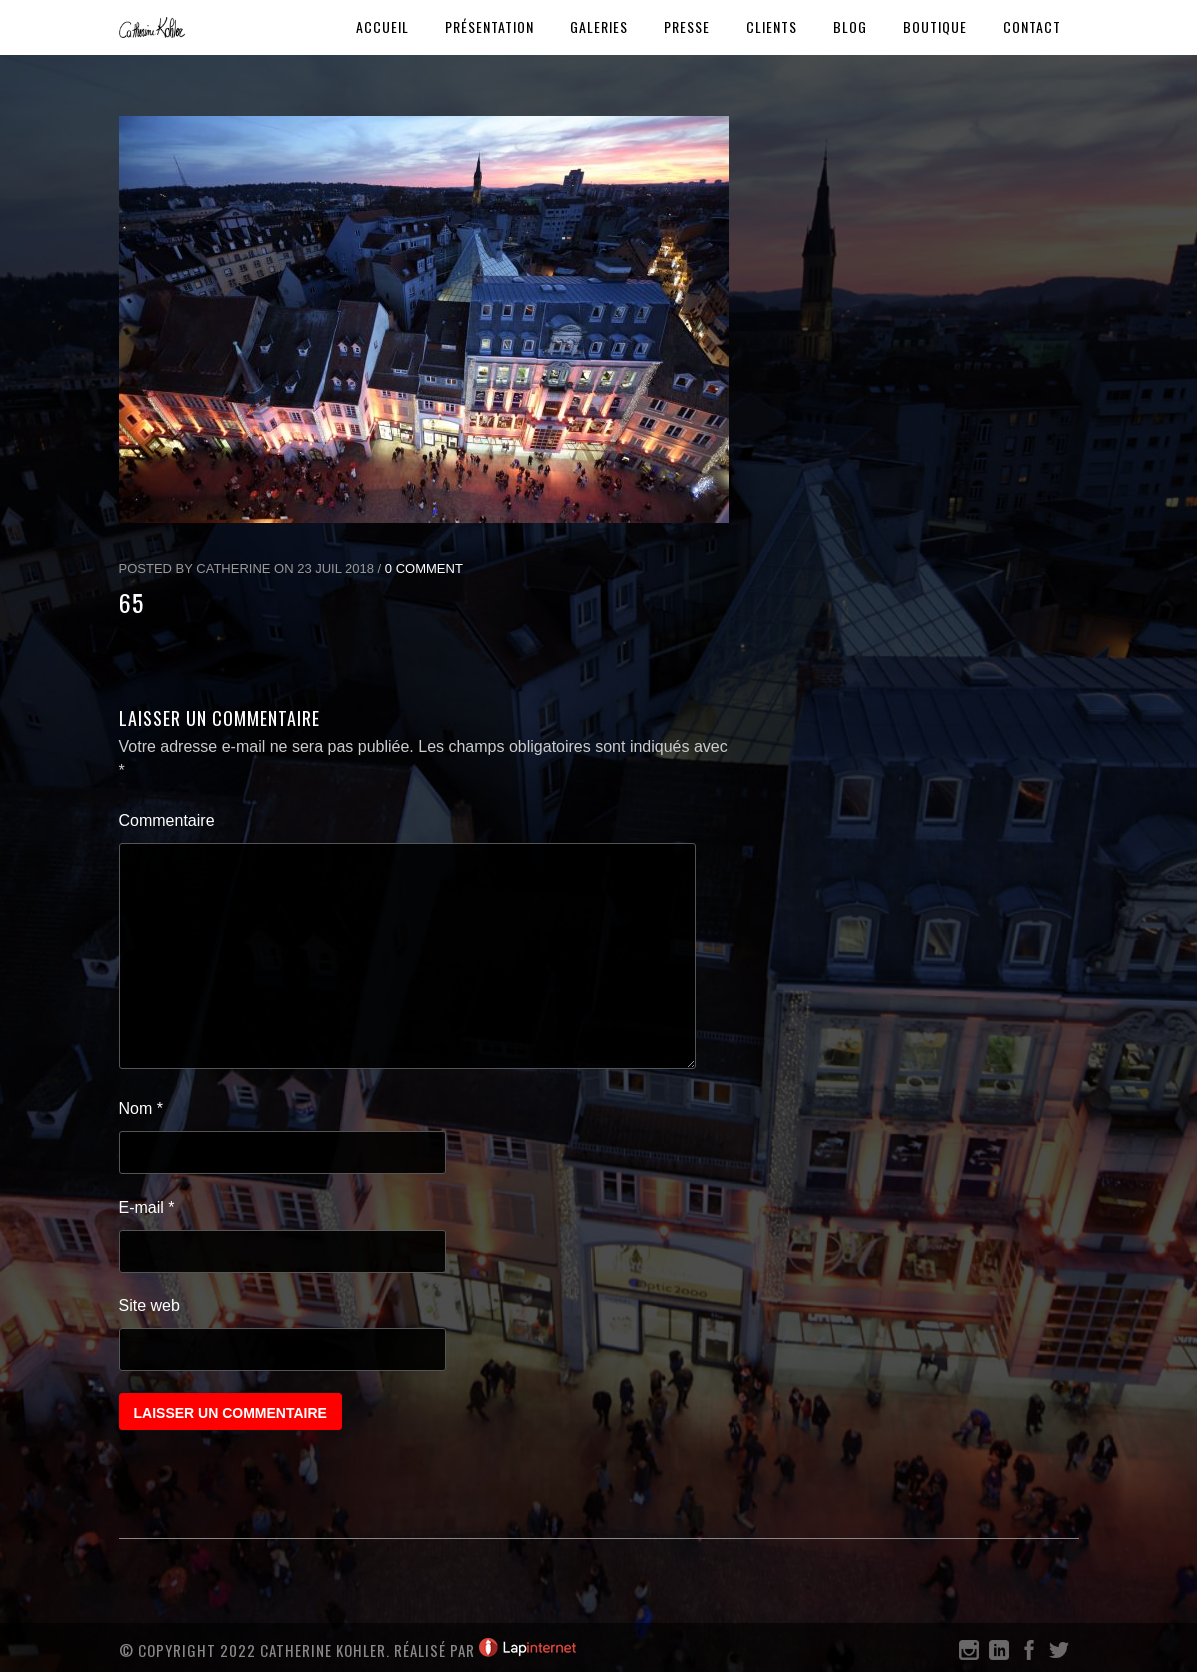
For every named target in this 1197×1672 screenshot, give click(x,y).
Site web (149, 1305)
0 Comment (424, 568)
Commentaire (167, 820)
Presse (687, 26)
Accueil (382, 26)
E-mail (147, 1207)
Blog (850, 26)
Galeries (599, 26)
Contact (1032, 26)
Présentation (489, 26)
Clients (771, 26)
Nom (141, 1108)
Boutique (935, 26)
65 (131, 602)
